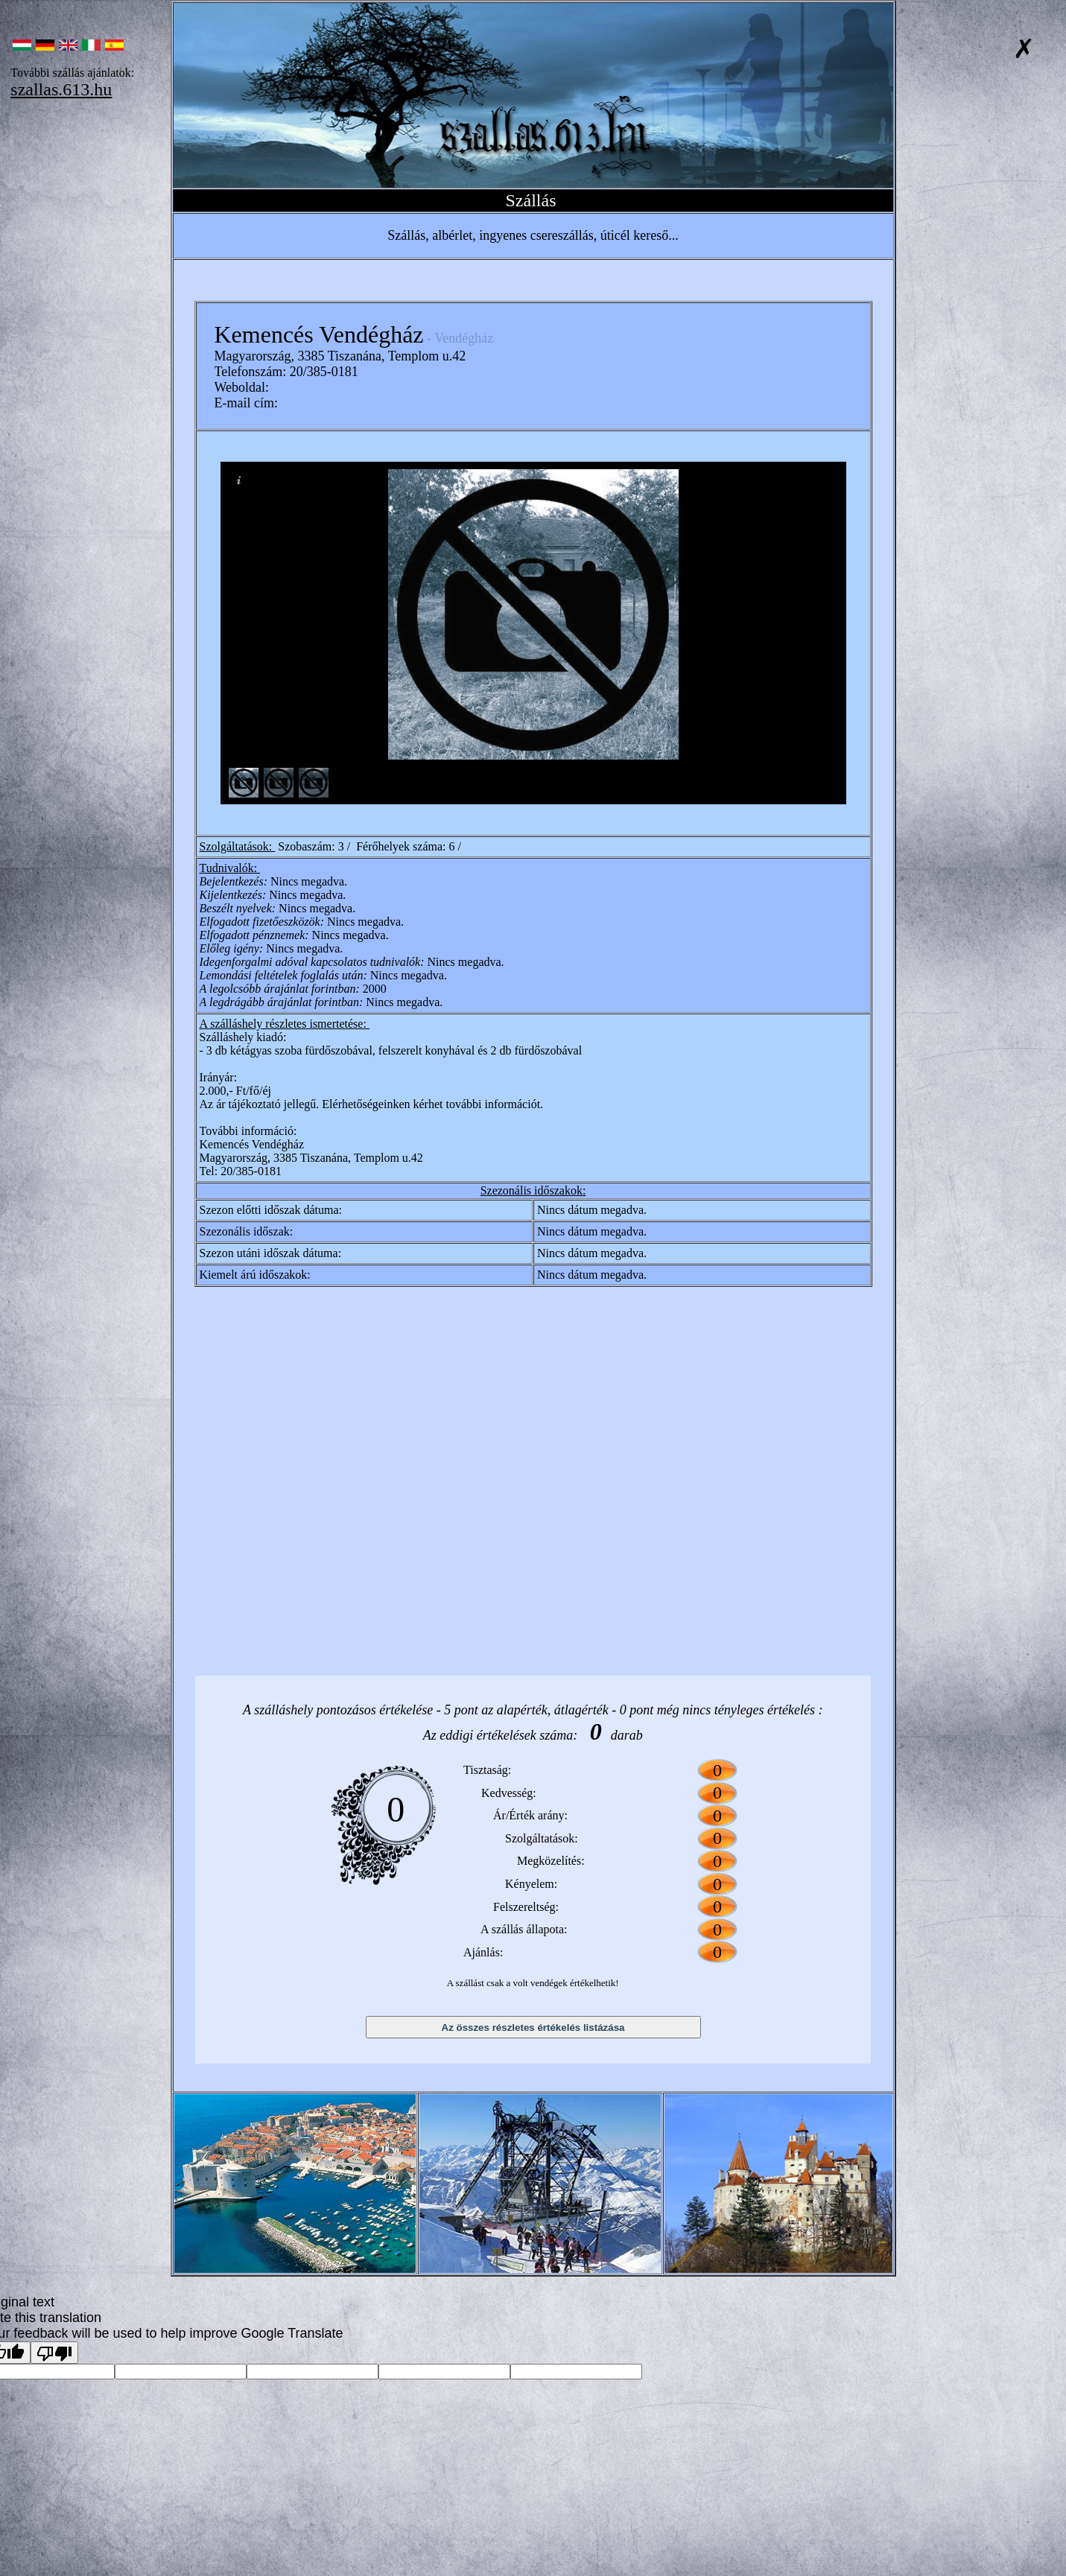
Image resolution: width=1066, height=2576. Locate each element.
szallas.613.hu (61, 89)
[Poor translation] (54, 2352)
